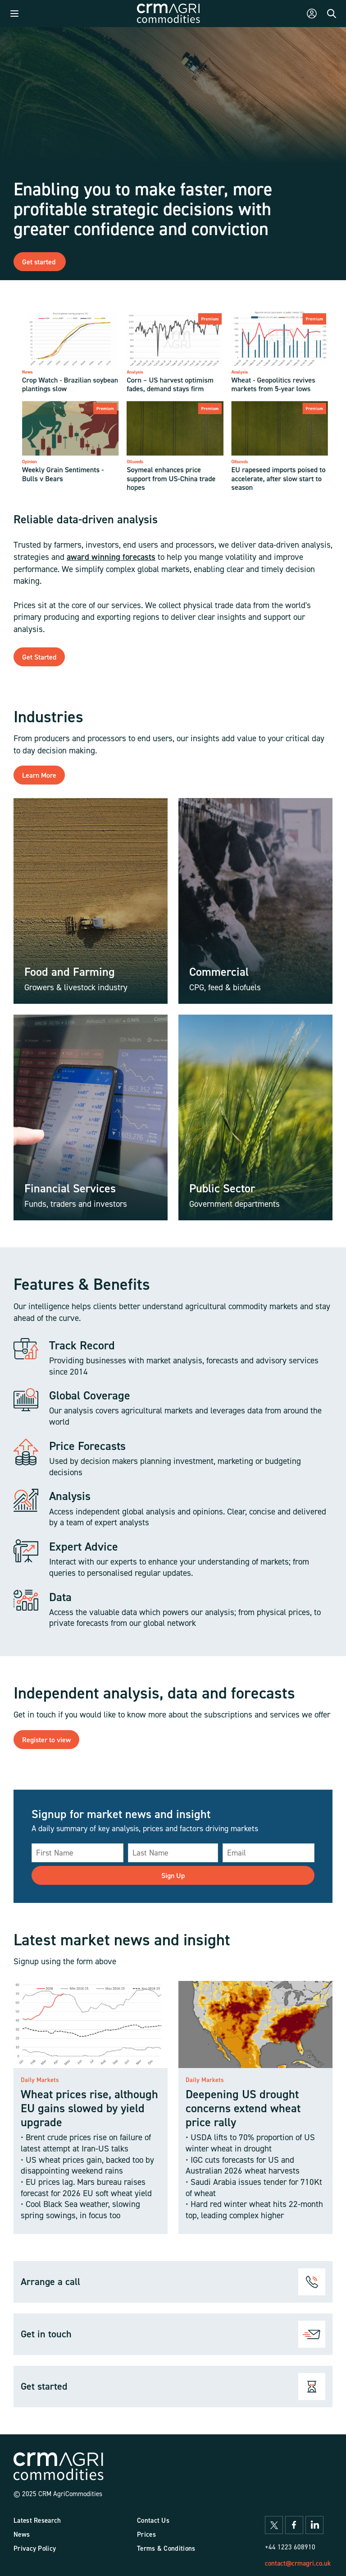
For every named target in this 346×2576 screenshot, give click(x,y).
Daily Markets (40, 2080)
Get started (39, 261)
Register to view (46, 1739)
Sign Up (173, 1875)
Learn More (39, 775)
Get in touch (46, 2334)
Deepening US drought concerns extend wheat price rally (243, 2108)
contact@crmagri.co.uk (298, 2563)
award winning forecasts (111, 556)
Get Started (39, 656)
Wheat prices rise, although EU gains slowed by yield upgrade (89, 2108)
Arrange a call (50, 2281)
